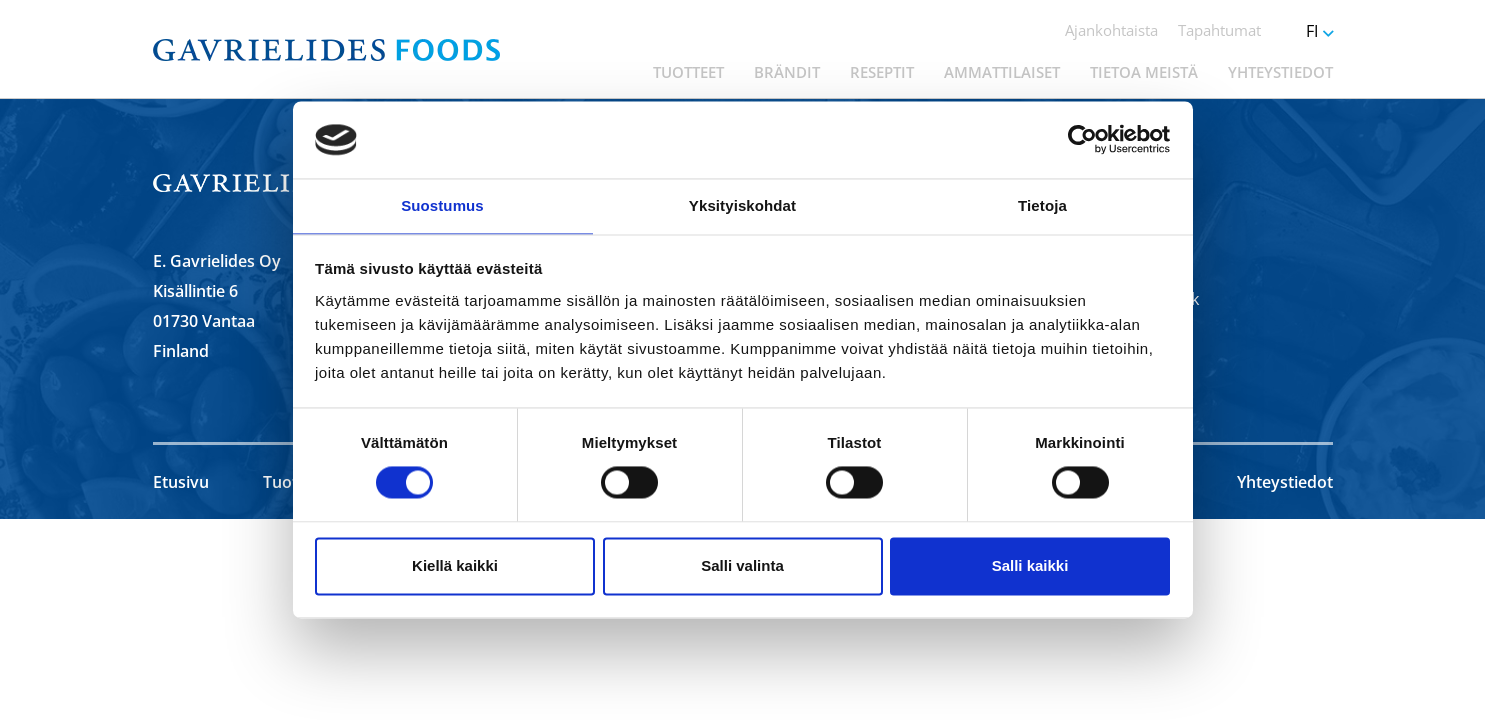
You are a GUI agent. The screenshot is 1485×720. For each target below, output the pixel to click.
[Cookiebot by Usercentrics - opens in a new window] (1082, 139)
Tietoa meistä (1144, 72)
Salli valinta (742, 566)
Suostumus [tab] (442, 204)
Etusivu (181, 482)
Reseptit (882, 72)
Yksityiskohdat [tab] (742, 204)
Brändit (787, 72)
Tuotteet (688, 72)
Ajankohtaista (1111, 30)
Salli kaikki (1030, 566)
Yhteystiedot (1280, 72)
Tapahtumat (1219, 30)
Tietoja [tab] (1042, 204)
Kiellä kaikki (455, 566)
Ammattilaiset (1002, 72)
